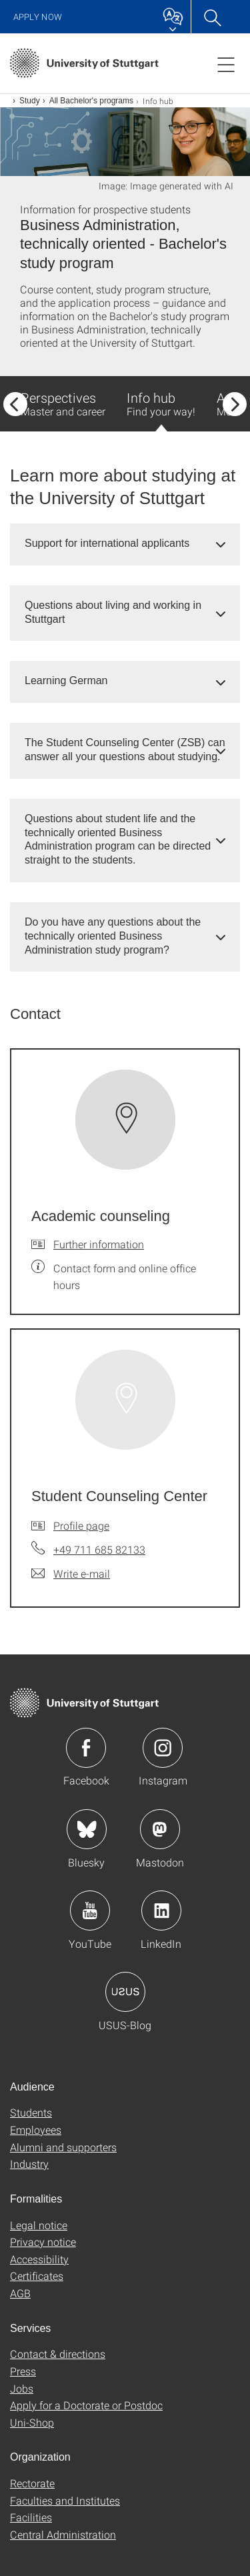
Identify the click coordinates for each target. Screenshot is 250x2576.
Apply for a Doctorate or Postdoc (86, 2405)
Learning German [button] (66, 680)
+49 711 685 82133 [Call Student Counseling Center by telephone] (99, 1549)
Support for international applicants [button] (107, 543)
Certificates (36, 2276)
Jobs (21, 2388)
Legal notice (38, 2225)
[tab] (125, 543)
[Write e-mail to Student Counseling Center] (70, 1573)
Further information (98, 1244)
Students (31, 2112)
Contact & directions (57, 2354)
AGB (20, 2293)
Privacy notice (43, 2242)
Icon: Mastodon (160, 1829)
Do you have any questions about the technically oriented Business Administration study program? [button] (113, 936)
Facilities (31, 2517)
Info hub (161, 410)
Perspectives (63, 403)
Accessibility (39, 2259)
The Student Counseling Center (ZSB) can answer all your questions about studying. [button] (125, 749)
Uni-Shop (32, 2422)
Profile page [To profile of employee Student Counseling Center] (81, 1525)
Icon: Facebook (86, 1748)
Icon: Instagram (163, 1748)
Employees (35, 2130)
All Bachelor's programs (91, 100)
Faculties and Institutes (65, 2500)
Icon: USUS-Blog (125, 1992)
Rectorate (32, 2483)
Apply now (37, 17)
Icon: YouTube (90, 1910)
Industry (29, 2164)
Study (29, 100)
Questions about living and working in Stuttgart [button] (113, 612)
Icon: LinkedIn (161, 1910)
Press (23, 2371)
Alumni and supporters (63, 2147)
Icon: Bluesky (87, 1829)
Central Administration (63, 2534)
